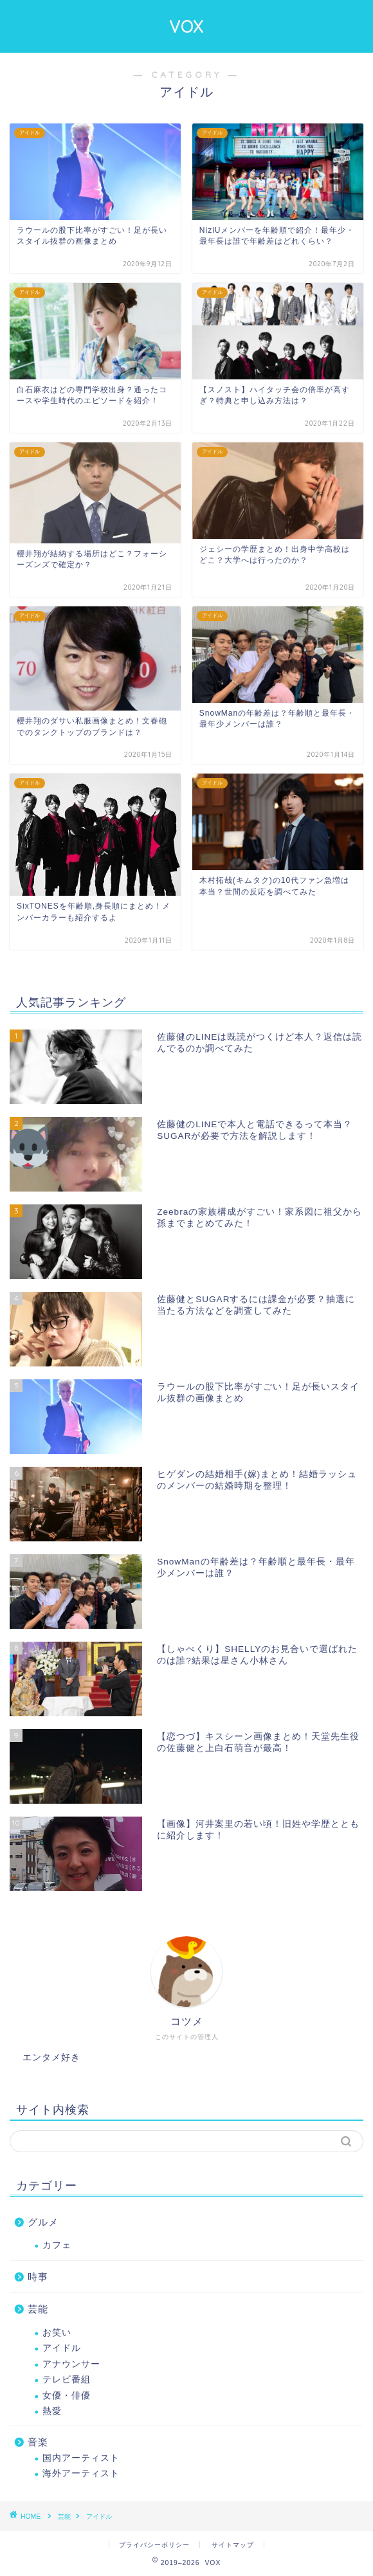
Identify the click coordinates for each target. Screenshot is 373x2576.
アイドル (61, 2348)
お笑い (56, 2332)
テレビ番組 (66, 2379)
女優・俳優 (66, 2395)
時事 (38, 2276)
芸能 (38, 2308)
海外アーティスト (81, 2473)
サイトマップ (233, 2544)
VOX (186, 26)
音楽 (38, 2441)
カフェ (56, 2245)
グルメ (43, 2222)
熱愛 (52, 2411)
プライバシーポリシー (154, 2544)
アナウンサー (71, 2364)
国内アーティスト (81, 2458)
